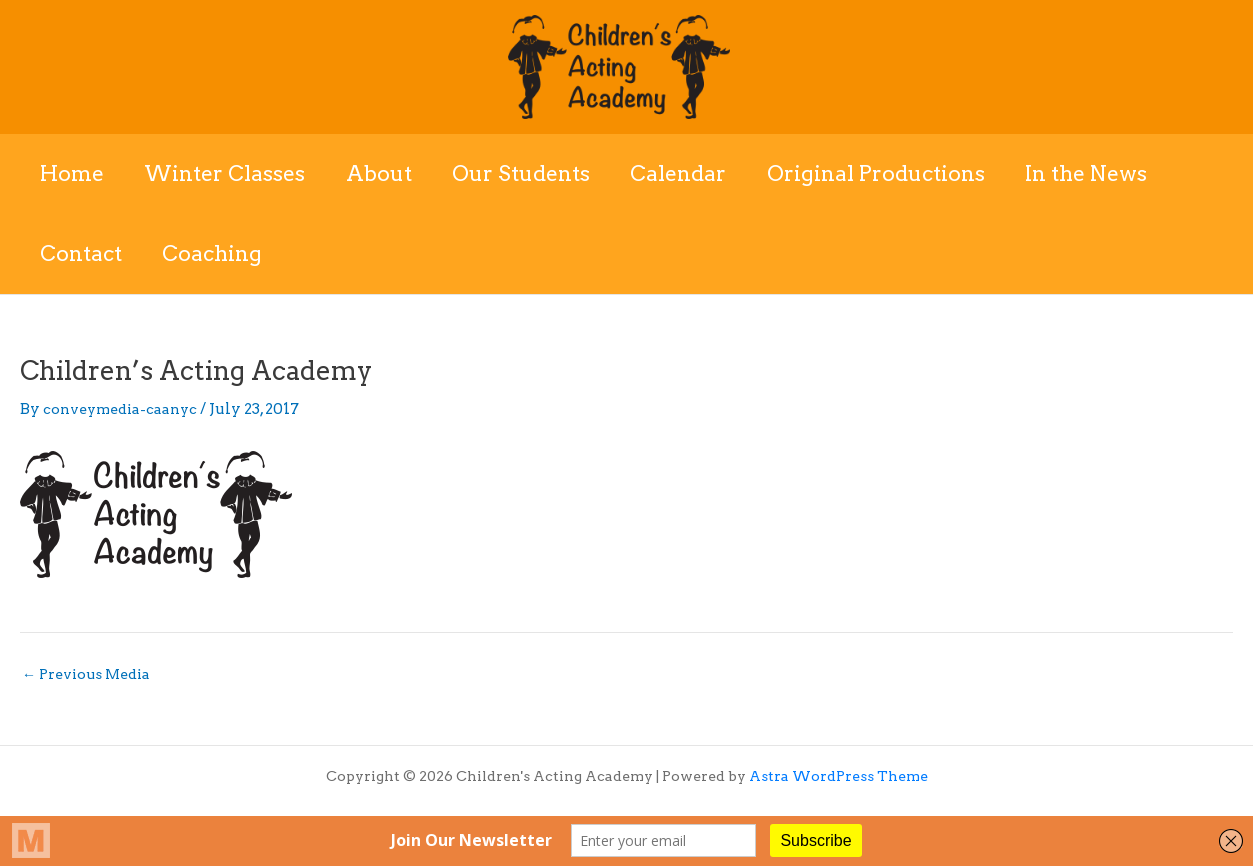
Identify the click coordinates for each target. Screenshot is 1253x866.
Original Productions (885, 173)
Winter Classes (227, 173)
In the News (1097, 173)
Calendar (686, 173)
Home (73, 173)
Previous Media (90, 674)
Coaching (215, 253)
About (383, 173)
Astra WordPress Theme (838, 776)
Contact (82, 253)
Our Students (527, 173)
